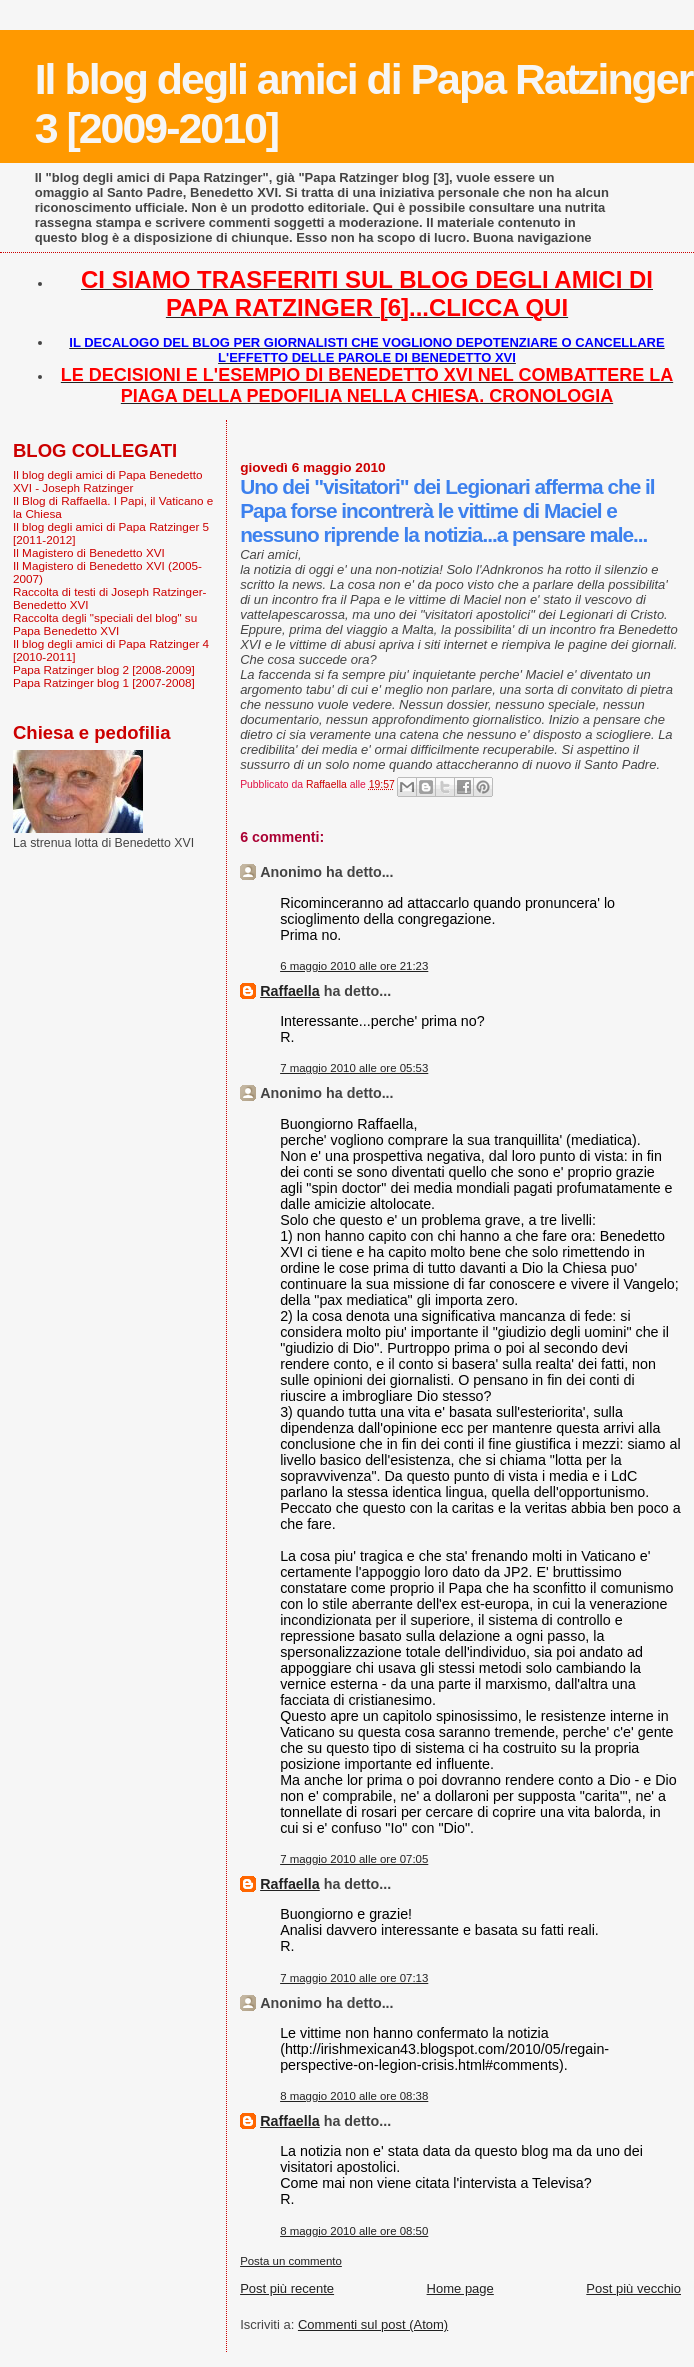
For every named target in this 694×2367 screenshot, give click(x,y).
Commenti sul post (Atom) (373, 2324)
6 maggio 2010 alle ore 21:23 (354, 966)
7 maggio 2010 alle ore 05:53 (354, 1068)
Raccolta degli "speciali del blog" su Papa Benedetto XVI (105, 624)
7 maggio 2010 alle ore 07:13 (354, 1978)
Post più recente (287, 2288)
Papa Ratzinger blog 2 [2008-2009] (104, 669)
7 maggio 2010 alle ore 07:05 (354, 1859)
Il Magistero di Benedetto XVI (89, 552)
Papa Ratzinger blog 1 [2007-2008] (104, 682)
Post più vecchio (633, 2288)
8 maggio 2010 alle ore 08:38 (354, 2096)
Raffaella (290, 991)
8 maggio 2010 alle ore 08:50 (354, 2231)
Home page (460, 2288)
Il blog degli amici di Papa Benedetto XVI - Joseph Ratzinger (108, 481)
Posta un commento (291, 2261)
